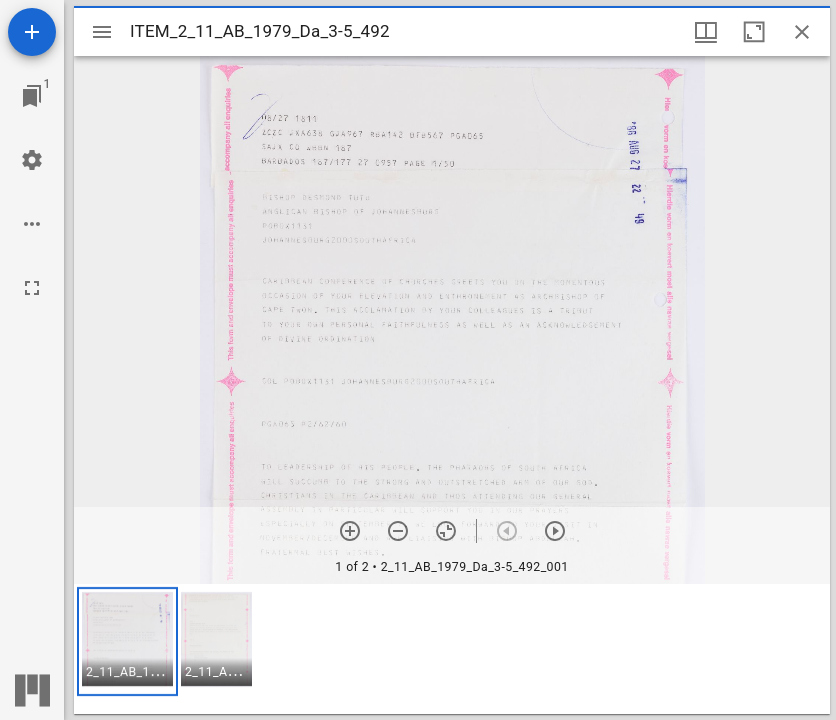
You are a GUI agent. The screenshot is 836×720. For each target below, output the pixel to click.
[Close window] (802, 32)
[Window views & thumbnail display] (706, 32)
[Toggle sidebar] (102, 32)
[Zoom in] (350, 531)
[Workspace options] (32, 224)
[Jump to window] (32, 96)
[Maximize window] (754, 32)
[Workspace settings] (32, 160)
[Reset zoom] (446, 531)
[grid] (452, 649)
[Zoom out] (398, 531)
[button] (127, 641)
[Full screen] (32, 288)
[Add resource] (32, 32)
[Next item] (555, 531)
